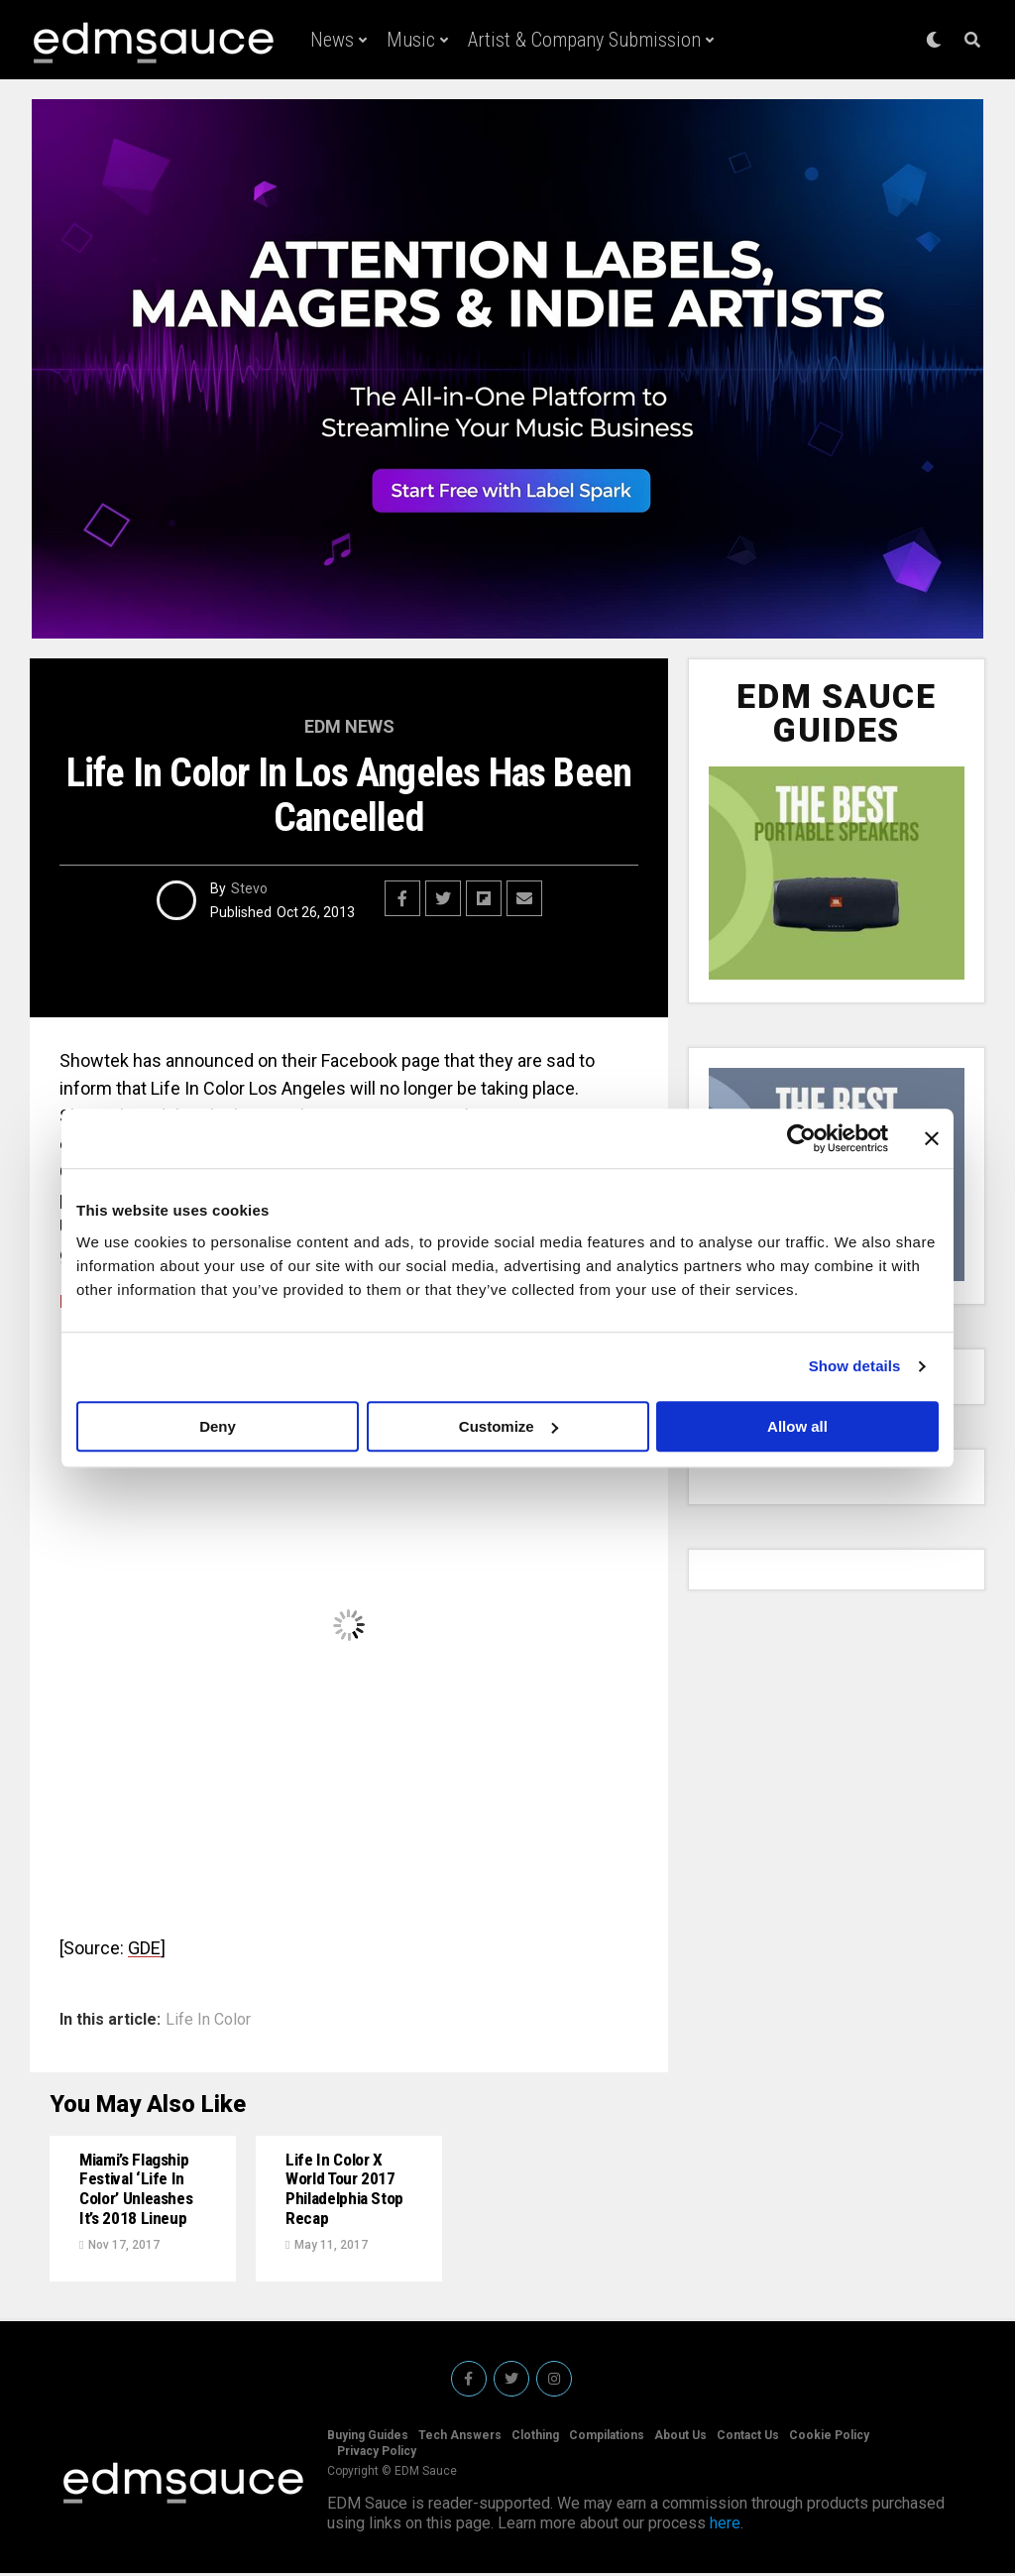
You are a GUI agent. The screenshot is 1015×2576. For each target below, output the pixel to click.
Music (411, 40)
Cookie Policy (829, 2438)
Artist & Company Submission (584, 40)
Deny (217, 1426)
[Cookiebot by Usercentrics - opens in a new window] (801, 1138)
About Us (680, 2438)
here (725, 2526)
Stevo (249, 888)
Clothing (535, 2438)
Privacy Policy (376, 2454)
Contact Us (748, 2438)
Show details (855, 1365)
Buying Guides (367, 2438)
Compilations (606, 2438)
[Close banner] (932, 1138)
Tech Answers (460, 2438)
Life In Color (208, 2020)
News (332, 40)
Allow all (797, 1426)
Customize (508, 1426)
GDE (144, 1947)
